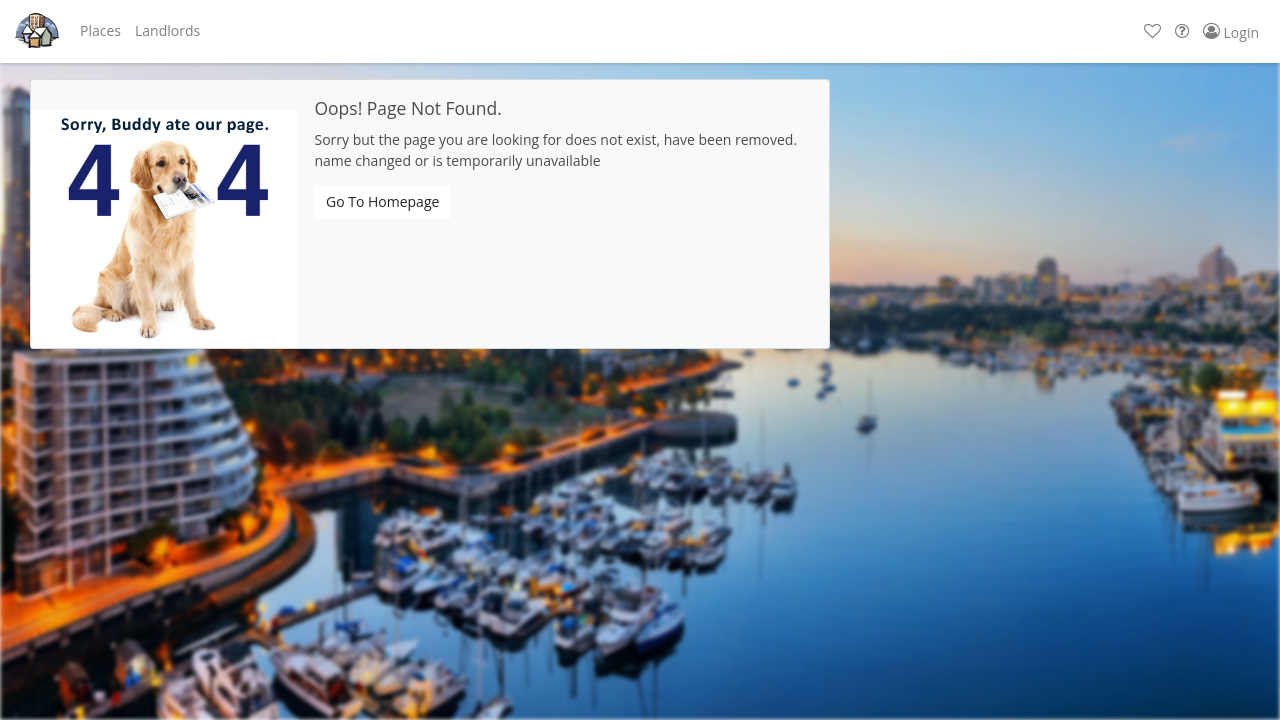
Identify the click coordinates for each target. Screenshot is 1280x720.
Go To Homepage (382, 201)
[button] (100, 31)
